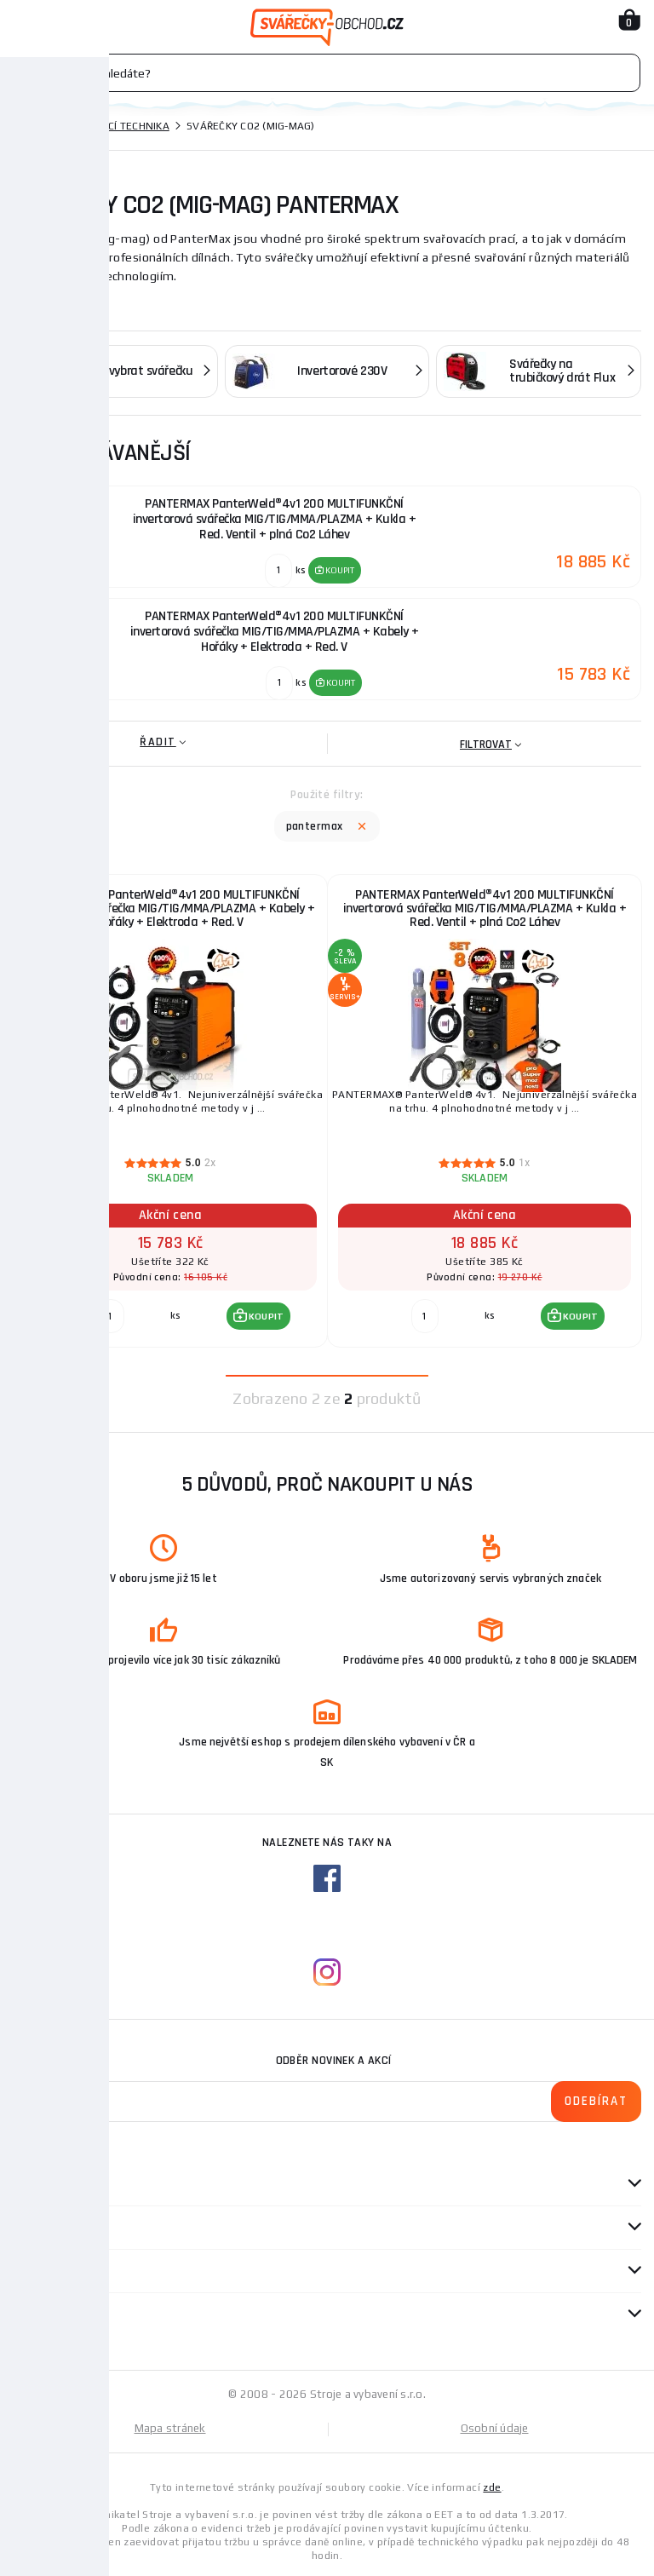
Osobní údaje (495, 2428)
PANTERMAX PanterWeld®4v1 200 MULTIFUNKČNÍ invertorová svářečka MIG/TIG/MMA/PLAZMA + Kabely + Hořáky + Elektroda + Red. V (170, 908)
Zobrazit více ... (60, 301)
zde (492, 2487)
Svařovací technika (114, 126)
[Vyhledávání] (327, 73)
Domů (28, 126)
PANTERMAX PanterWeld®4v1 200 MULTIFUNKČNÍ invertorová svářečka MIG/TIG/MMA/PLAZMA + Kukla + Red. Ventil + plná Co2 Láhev (485, 908)
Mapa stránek (170, 2428)
